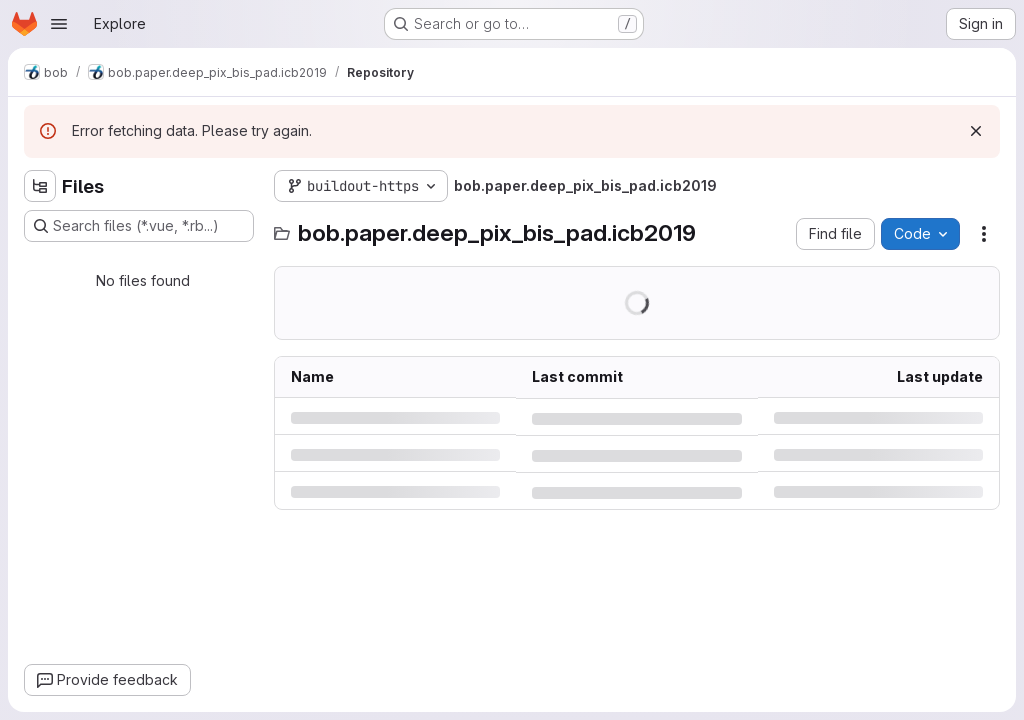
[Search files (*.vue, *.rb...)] (139, 226)
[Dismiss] (976, 131)
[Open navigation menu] (59, 24)
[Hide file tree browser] (40, 186)
